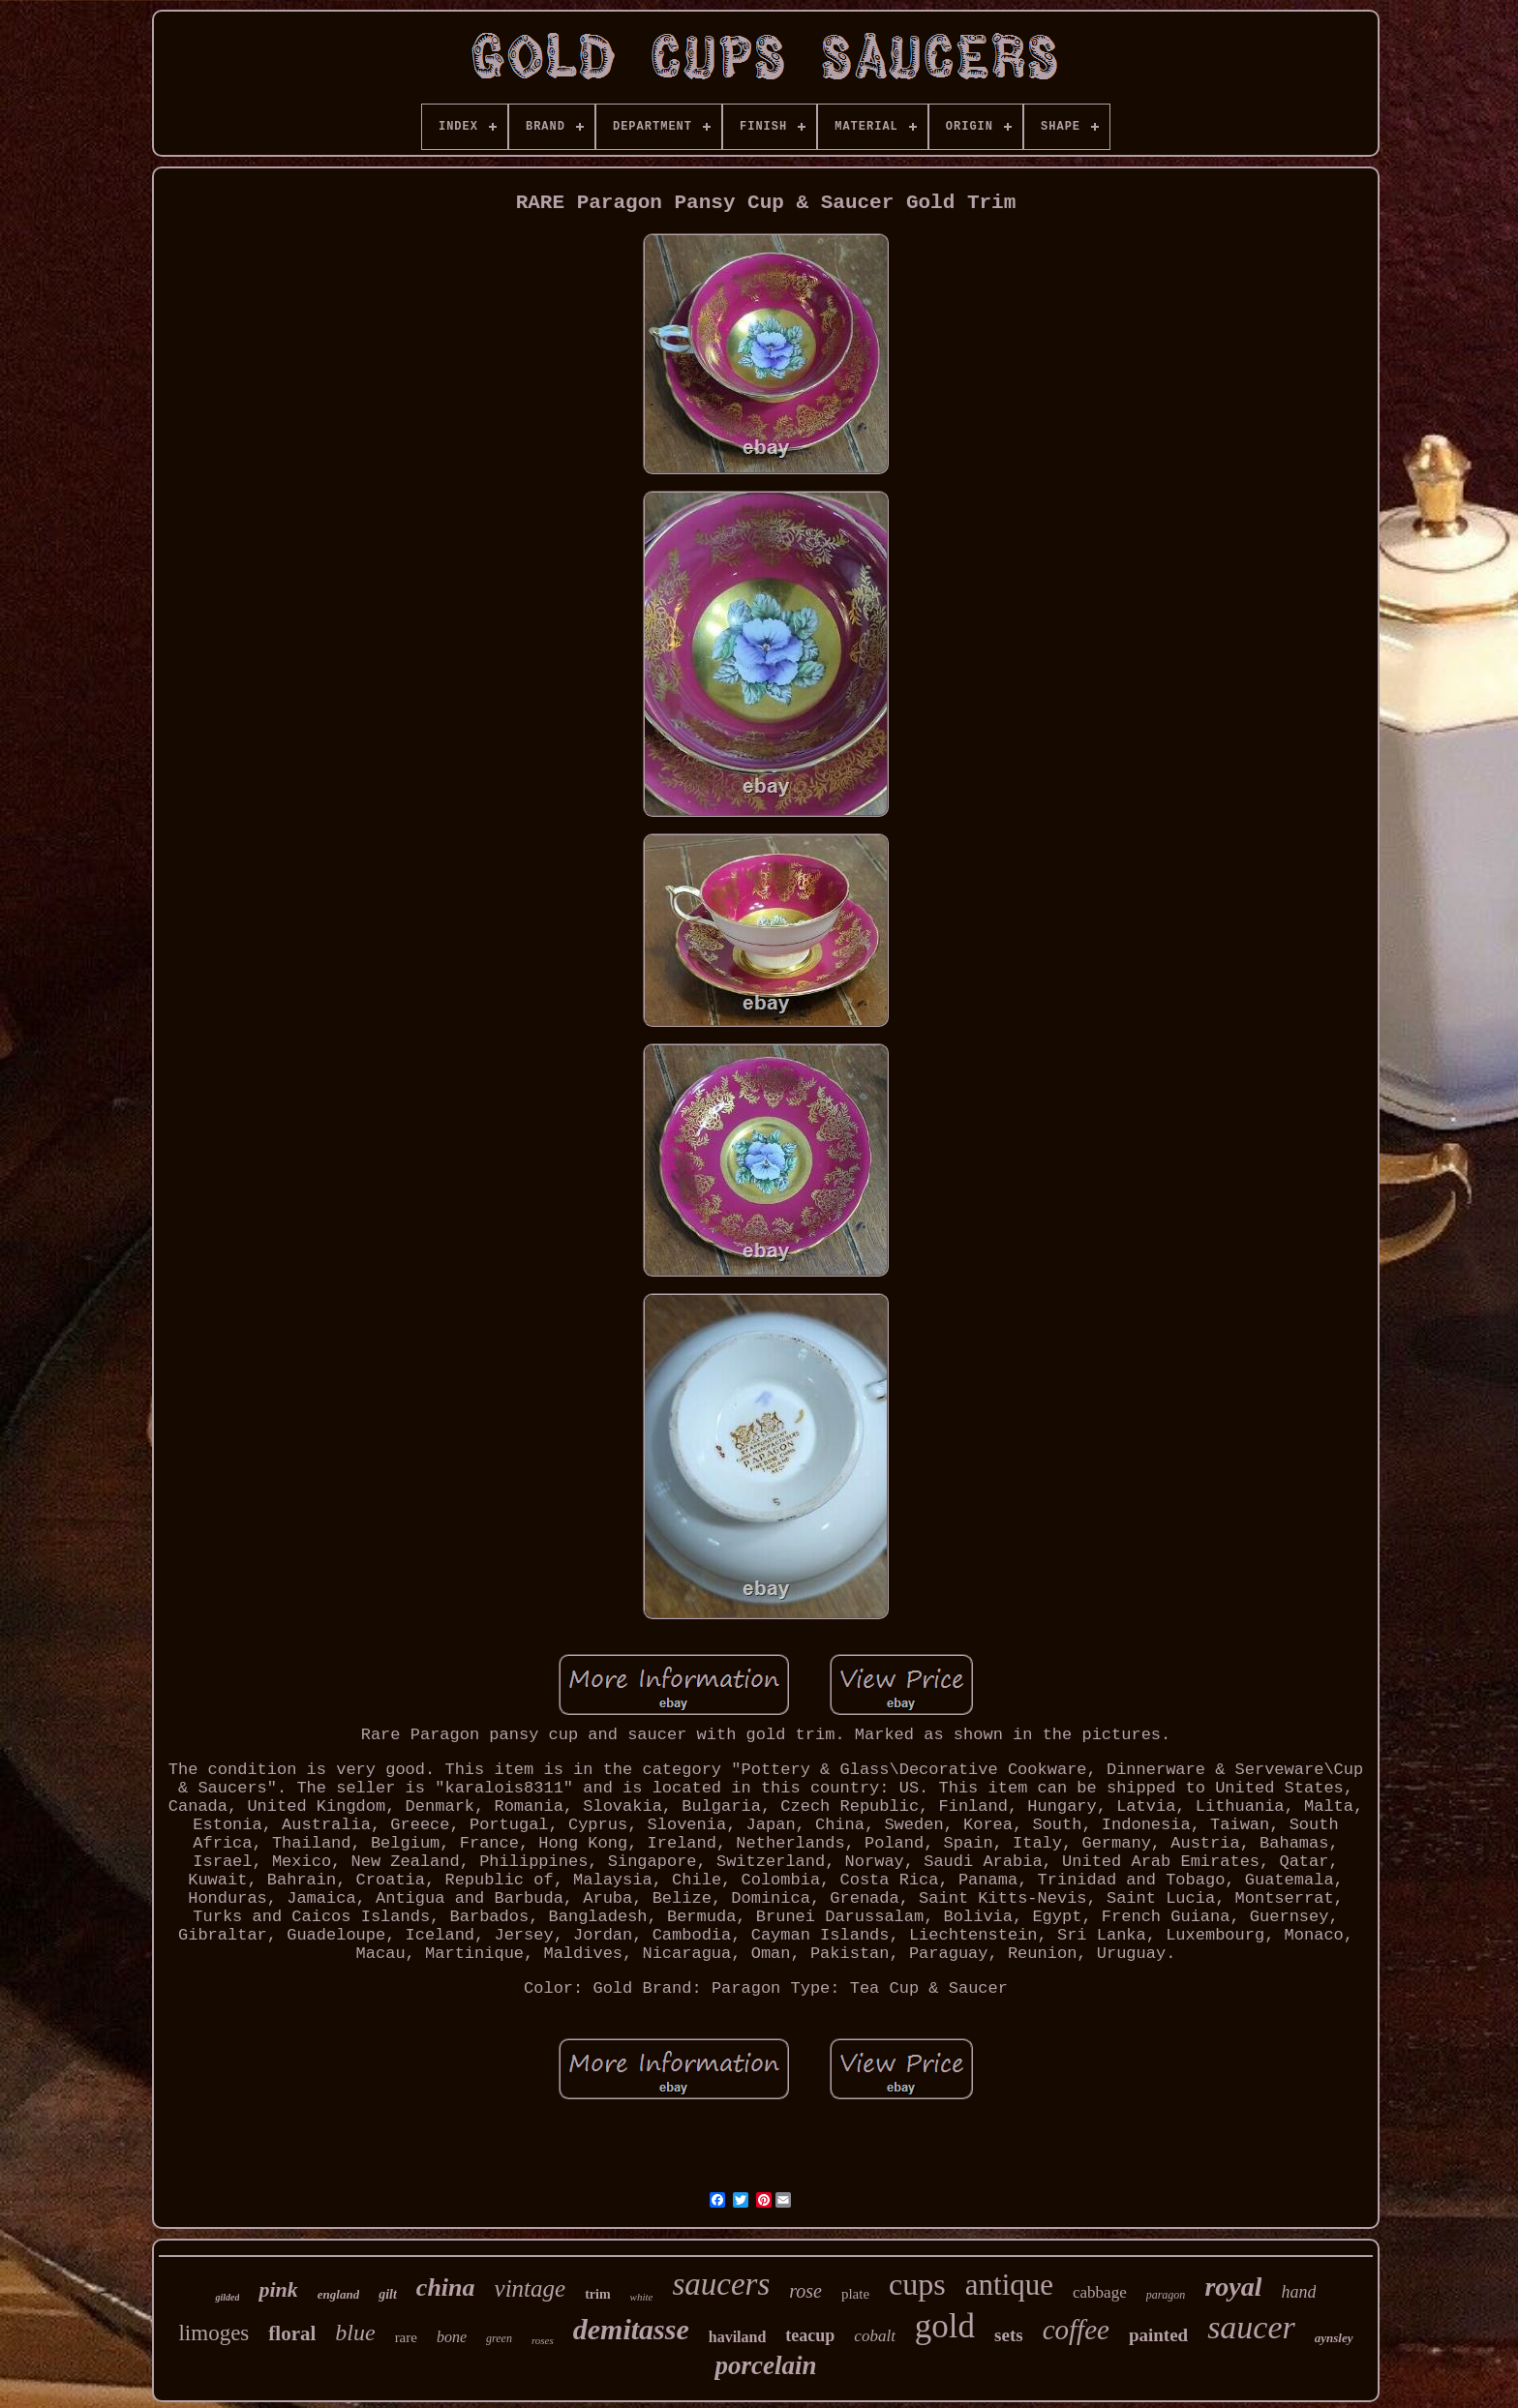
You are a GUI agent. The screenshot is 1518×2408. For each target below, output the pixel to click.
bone (452, 2337)
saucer (1251, 2327)
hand (1298, 2292)
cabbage (1100, 2292)
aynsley (1334, 2338)
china (445, 2287)
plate (855, 2294)
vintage (530, 2288)
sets (1008, 2335)
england (338, 2294)
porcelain (765, 2365)
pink (277, 2289)
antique (1009, 2285)
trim (597, 2294)
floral (292, 2333)
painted (1158, 2335)
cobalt (875, 2336)
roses (542, 2340)
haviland (738, 2337)
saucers (721, 2284)
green (499, 2338)
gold (945, 2326)
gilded (227, 2297)
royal (1232, 2287)
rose (805, 2291)
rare (406, 2337)
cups (917, 2284)
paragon (1166, 2295)
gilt (388, 2294)
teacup (810, 2335)
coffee (1076, 2329)
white (641, 2297)
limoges (213, 2333)
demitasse (631, 2329)
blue (355, 2332)
